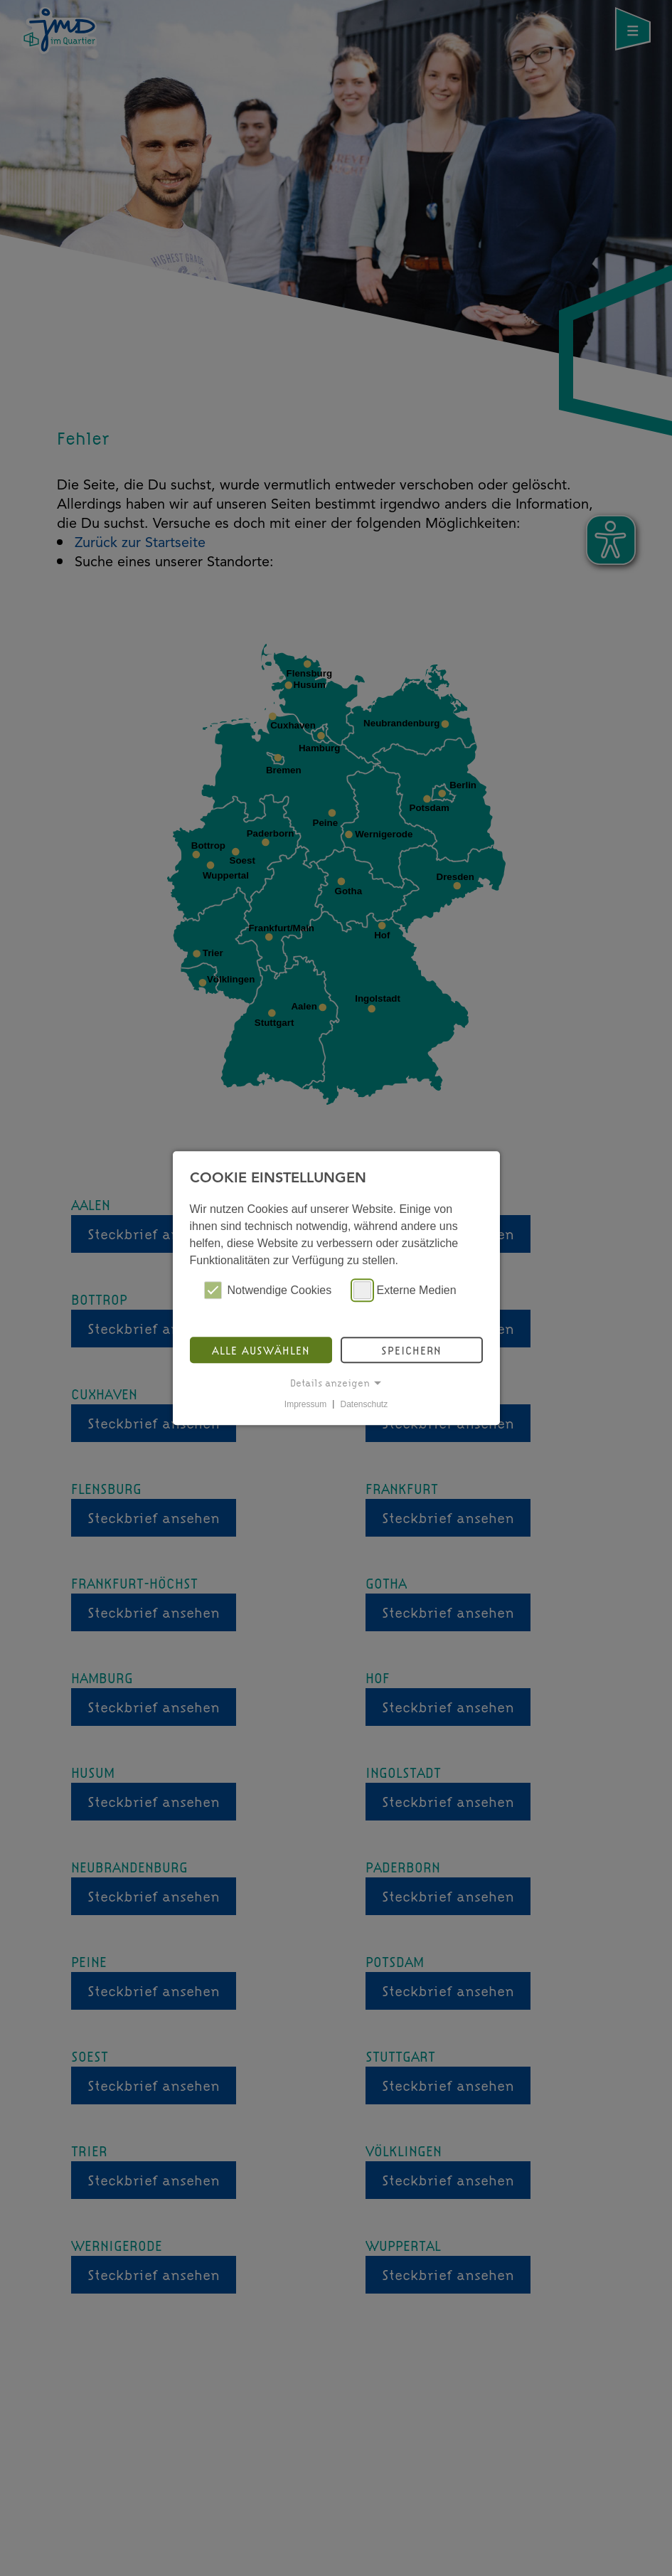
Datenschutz (364, 1404)
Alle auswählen (261, 1350)
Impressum (305, 1404)
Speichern (411, 1350)
